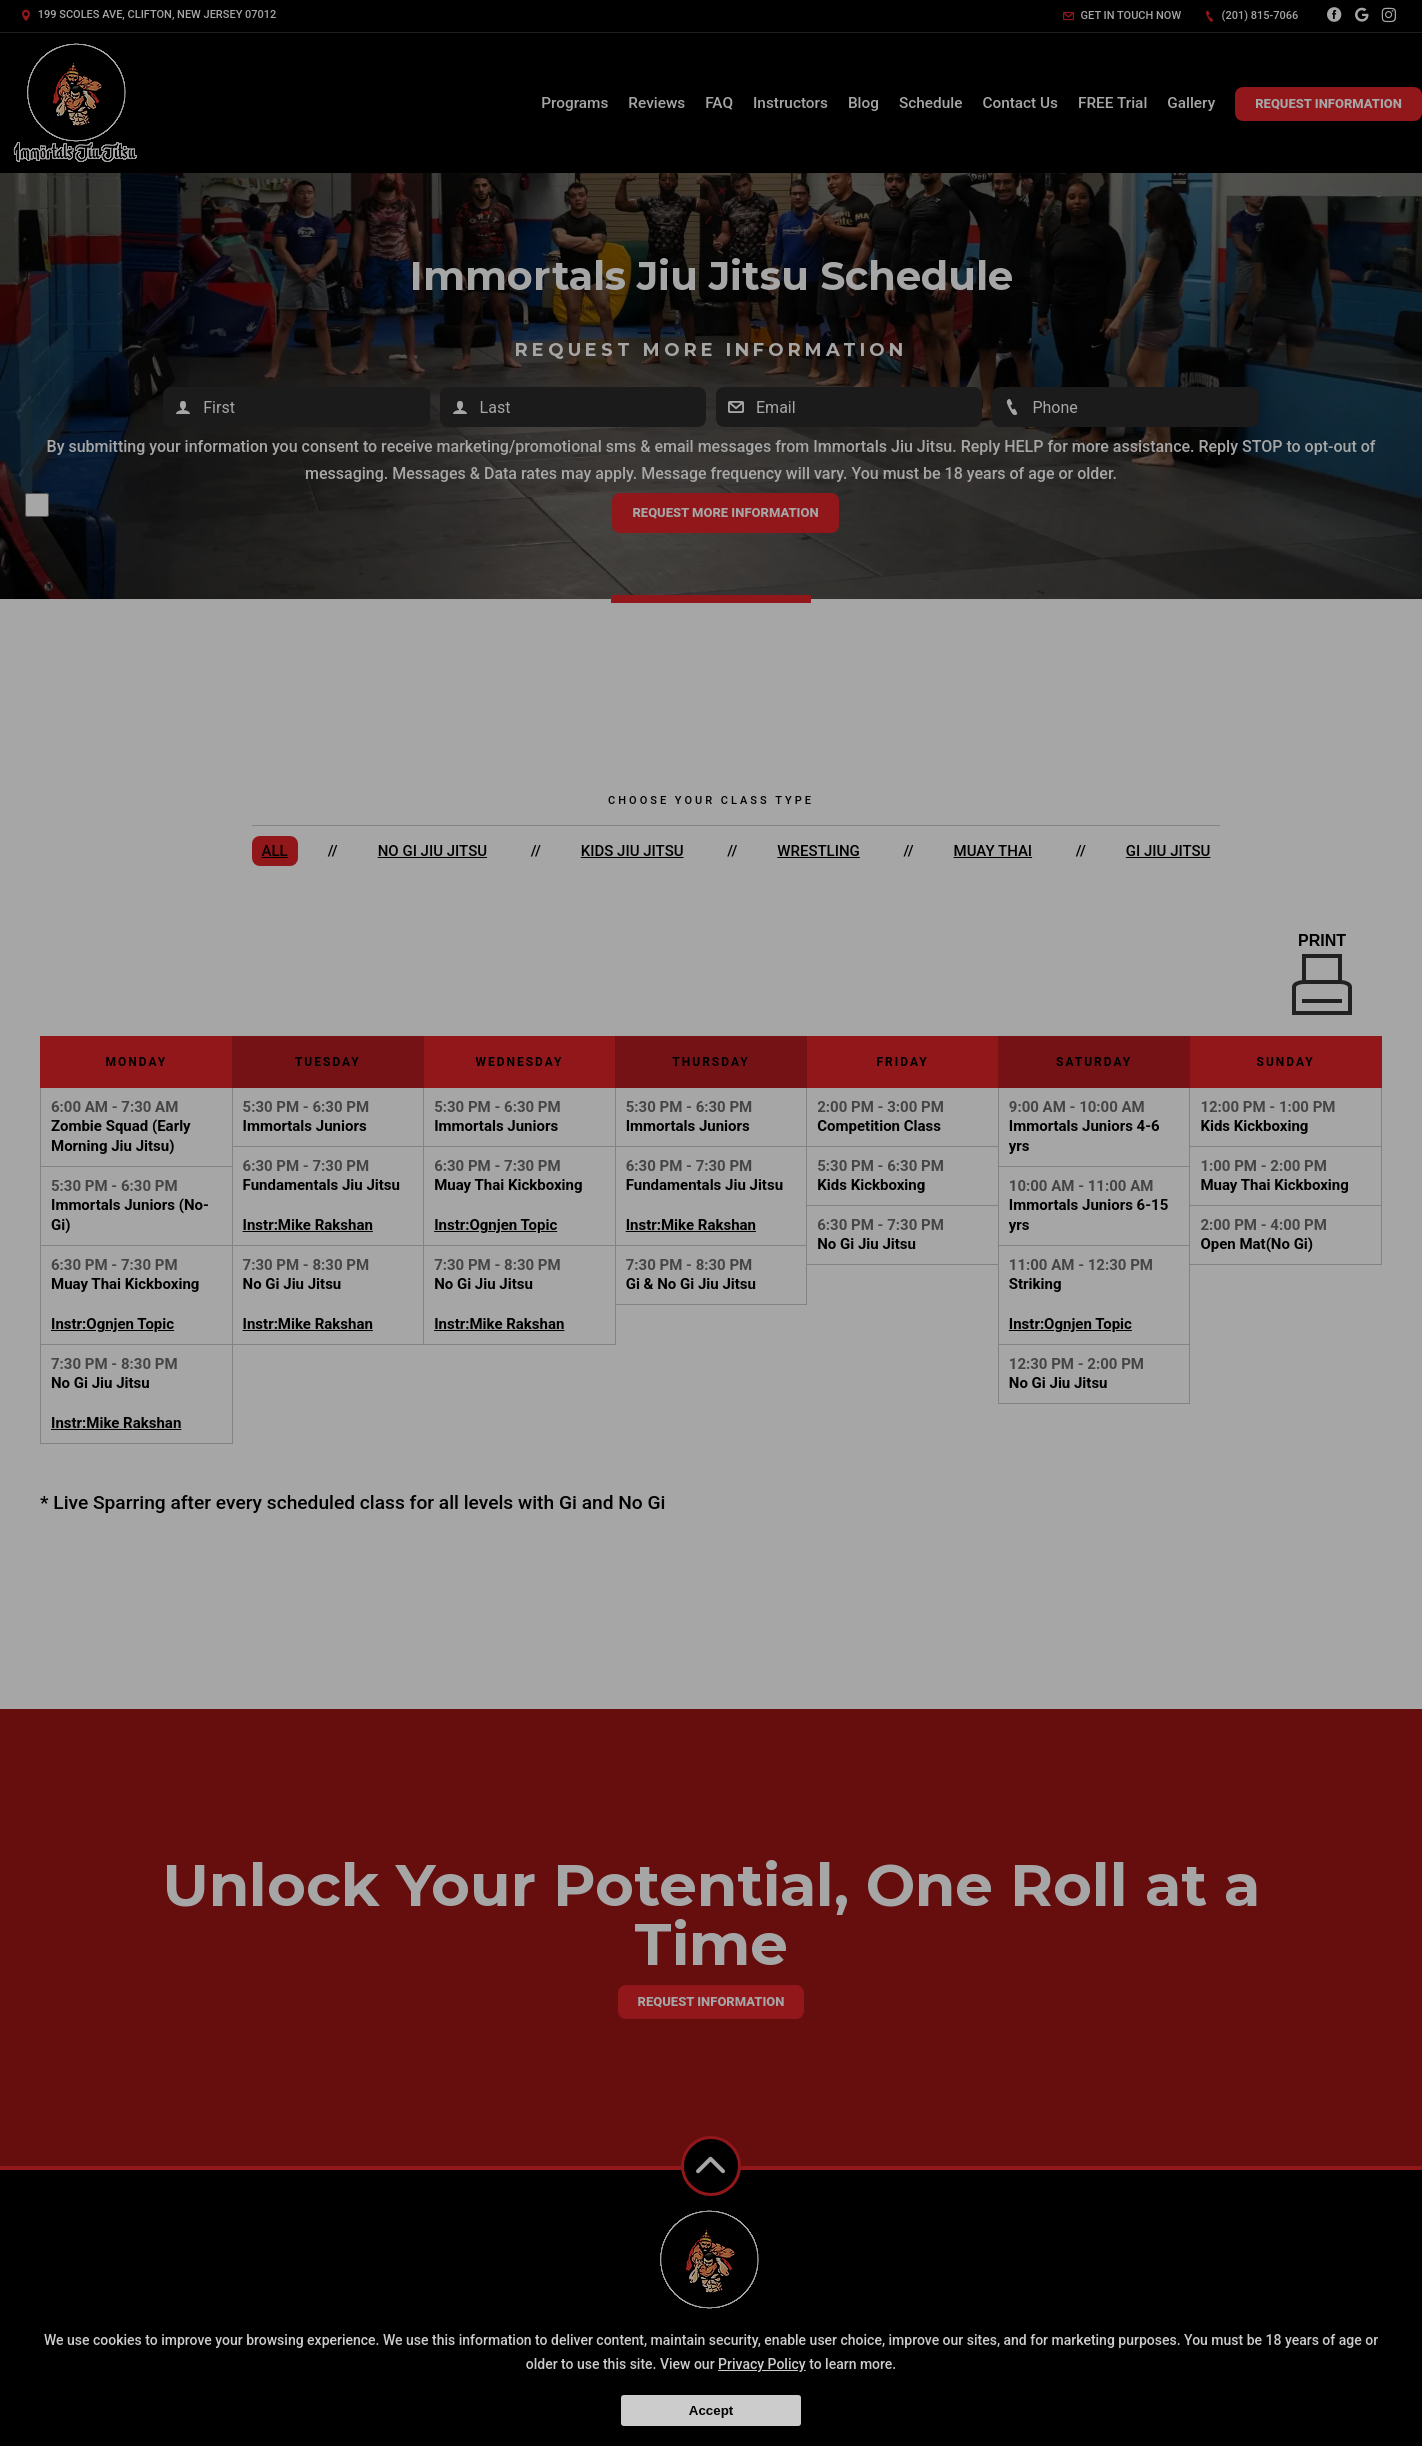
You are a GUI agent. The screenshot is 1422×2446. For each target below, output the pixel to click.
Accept (711, 2410)
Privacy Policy (762, 2364)
